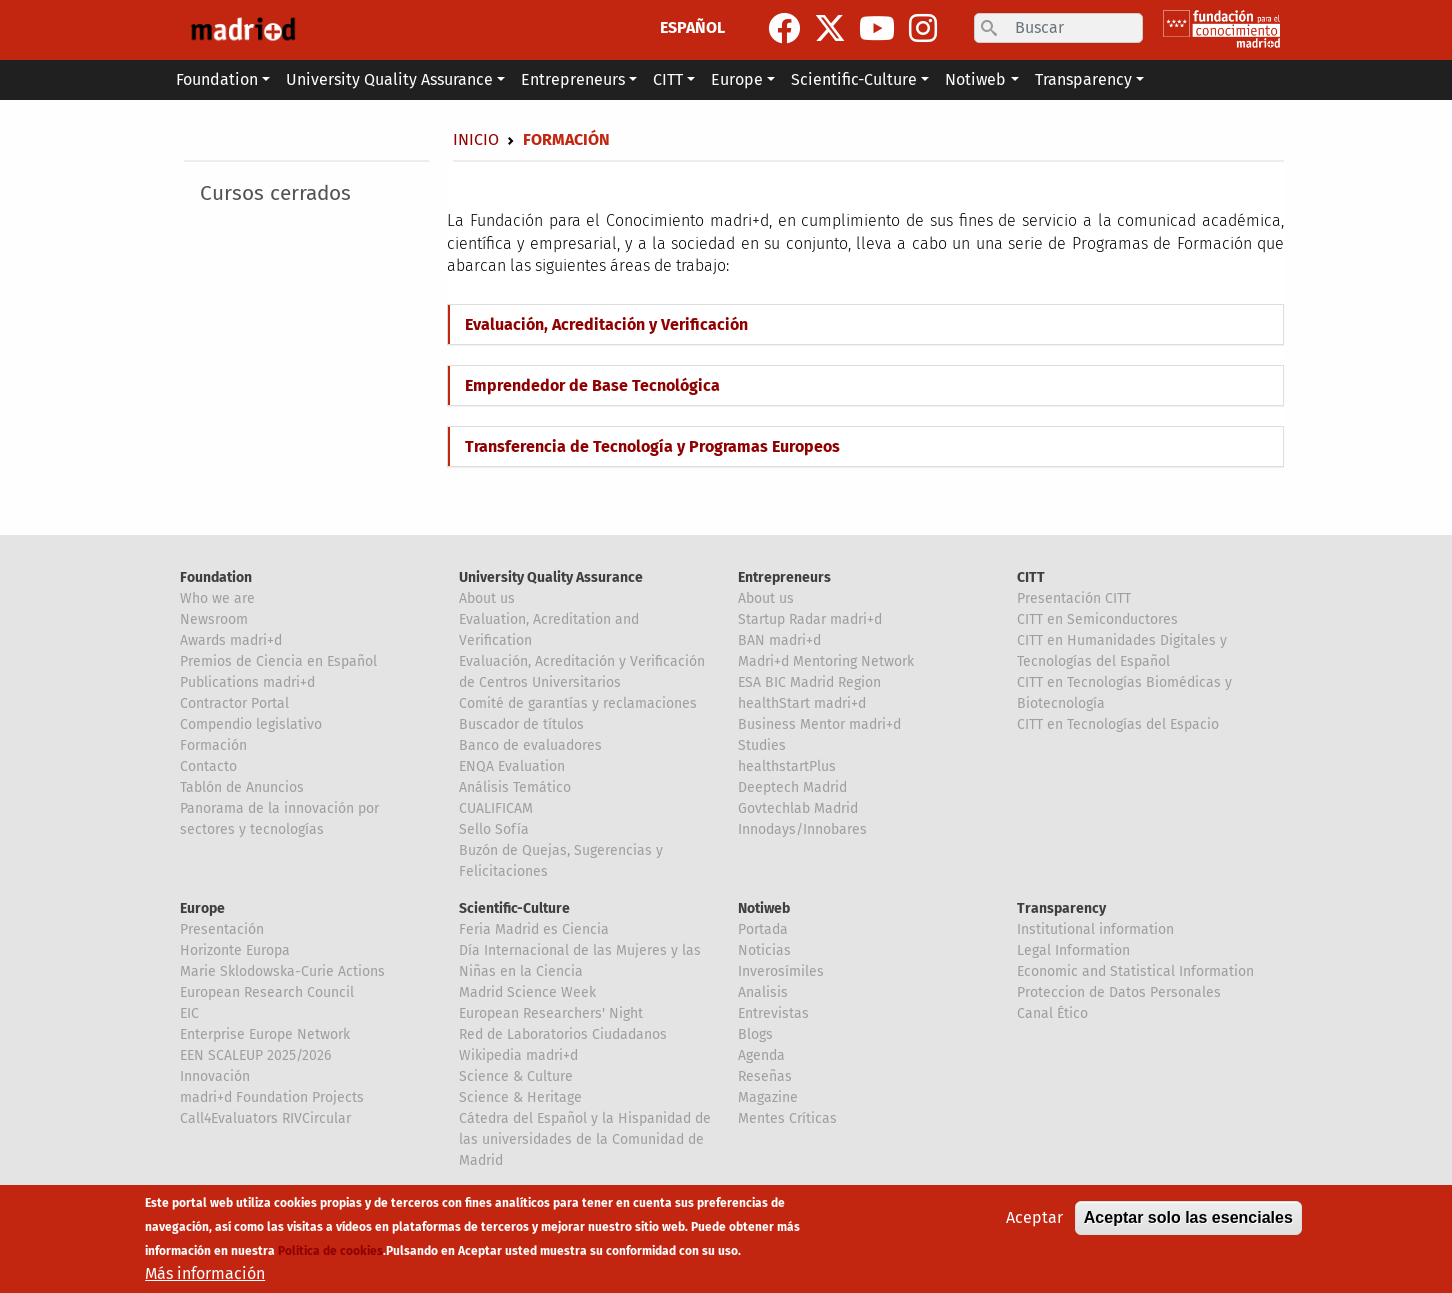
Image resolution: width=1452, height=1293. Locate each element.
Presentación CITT (1074, 598)
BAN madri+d (779, 640)
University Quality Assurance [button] (389, 79)
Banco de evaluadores (530, 745)
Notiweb (764, 908)
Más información (205, 1273)
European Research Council (267, 992)
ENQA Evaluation (512, 766)
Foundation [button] (217, 79)
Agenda (761, 1055)
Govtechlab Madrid (798, 808)
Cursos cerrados (275, 193)
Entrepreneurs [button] (573, 79)
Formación (213, 745)
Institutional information (1095, 929)
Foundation (216, 577)
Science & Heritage (520, 1097)
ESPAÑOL (692, 27)
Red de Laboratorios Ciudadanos (563, 1034)
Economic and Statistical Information (1135, 971)
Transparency (1061, 908)
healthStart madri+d (802, 703)
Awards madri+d (231, 640)
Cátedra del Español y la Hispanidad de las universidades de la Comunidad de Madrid (585, 1139)
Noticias (764, 950)
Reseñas (765, 1076)
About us (487, 598)
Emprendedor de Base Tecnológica (592, 385)
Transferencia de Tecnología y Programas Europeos (652, 446)
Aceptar (1034, 1217)
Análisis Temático (515, 787)
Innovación (215, 1076)
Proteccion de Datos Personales (1119, 992)
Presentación (222, 929)
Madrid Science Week (527, 992)
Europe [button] (737, 79)
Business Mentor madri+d (819, 724)
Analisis (763, 992)
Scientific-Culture (514, 908)
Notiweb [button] (975, 79)
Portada (763, 929)
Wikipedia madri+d (518, 1055)
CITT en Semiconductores (1097, 619)
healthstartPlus (787, 766)
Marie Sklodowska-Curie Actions (282, 971)
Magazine (768, 1097)
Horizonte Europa (235, 950)
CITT (1031, 577)
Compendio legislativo (251, 724)
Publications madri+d (247, 682)
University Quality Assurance (551, 577)
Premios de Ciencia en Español (278, 661)
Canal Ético (1052, 1013)
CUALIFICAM (496, 808)
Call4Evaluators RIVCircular (265, 1118)
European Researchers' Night (551, 1013)
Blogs (755, 1034)
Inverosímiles (781, 971)
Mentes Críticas (787, 1118)
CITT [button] (668, 79)
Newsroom (214, 619)
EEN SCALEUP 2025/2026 (255, 1055)
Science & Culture (516, 1076)
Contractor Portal (234, 703)
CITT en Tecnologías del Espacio (1118, 724)
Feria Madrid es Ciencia (534, 929)
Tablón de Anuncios (242, 787)
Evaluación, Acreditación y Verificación (606, 324)
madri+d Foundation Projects (272, 1097)
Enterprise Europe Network (265, 1034)
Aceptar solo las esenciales (1188, 1217)
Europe (202, 908)
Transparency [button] (1083, 79)
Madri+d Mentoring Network (826, 661)
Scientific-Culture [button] (854, 79)
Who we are (217, 598)
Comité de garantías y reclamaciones (578, 703)
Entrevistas (773, 1013)
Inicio (476, 139)
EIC (189, 1013)
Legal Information (1073, 950)
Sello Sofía (494, 829)
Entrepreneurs (784, 577)
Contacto (208, 766)
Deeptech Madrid (792, 787)
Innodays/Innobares (802, 829)
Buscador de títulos (521, 724)
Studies (762, 745)
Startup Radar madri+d (810, 619)
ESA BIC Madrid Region (809, 682)
